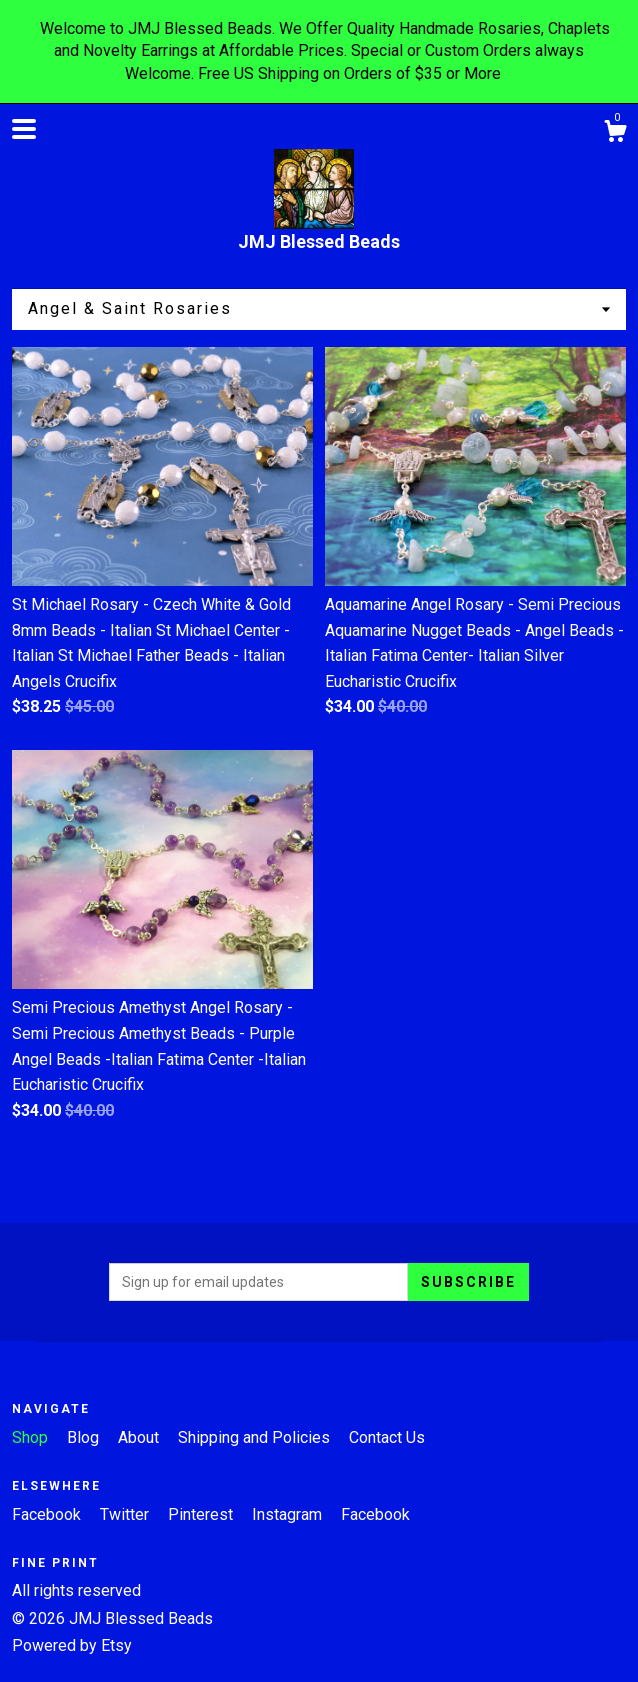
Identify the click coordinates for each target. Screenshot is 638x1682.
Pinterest (202, 1514)
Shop (32, 1437)
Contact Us (387, 1437)
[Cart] (615, 134)
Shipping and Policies (256, 1437)
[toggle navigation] (24, 129)
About (140, 1437)
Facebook (48, 1514)
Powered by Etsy (72, 1645)
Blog (85, 1437)
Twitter (126, 1514)
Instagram (289, 1514)
